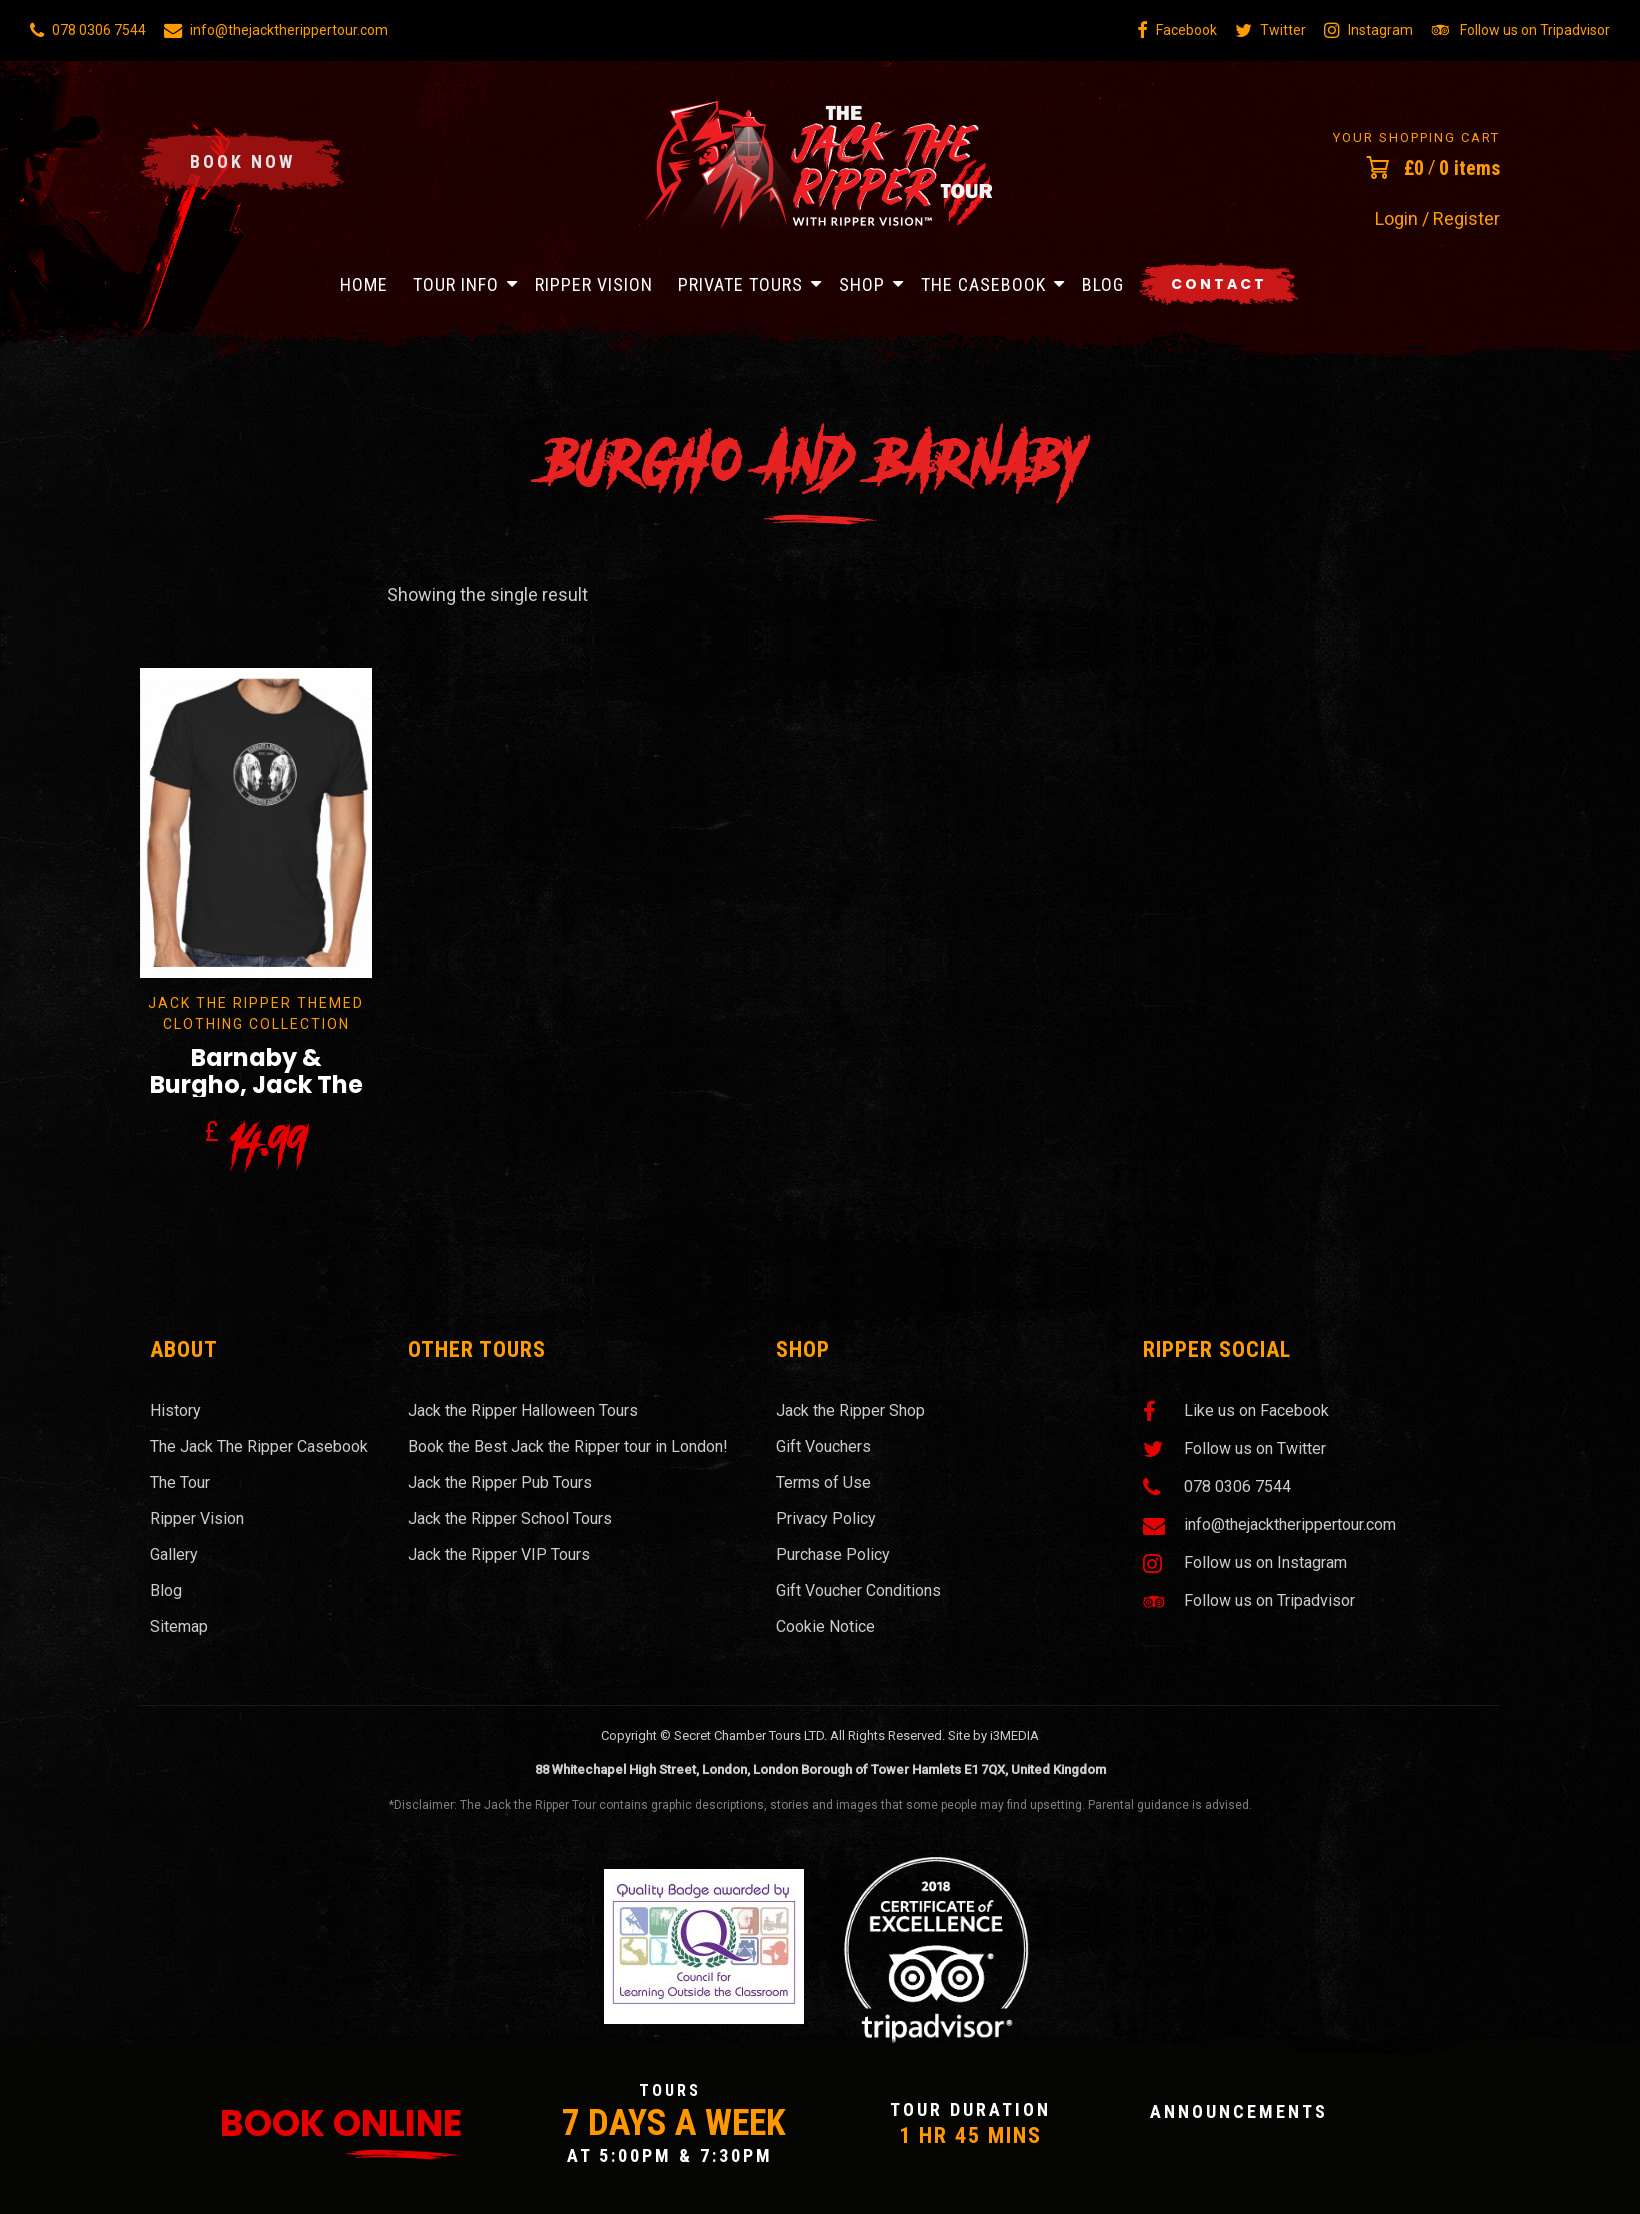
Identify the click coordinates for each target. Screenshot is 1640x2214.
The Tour (180, 1482)
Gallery (174, 1554)
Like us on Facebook (1236, 1411)
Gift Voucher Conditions (858, 1590)
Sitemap (179, 1626)
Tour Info (456, 284)
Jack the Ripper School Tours (510, 1518)
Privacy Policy (826, 1518)
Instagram (1368, 30)
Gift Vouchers (823, 1446)
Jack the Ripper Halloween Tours (523, 1410)
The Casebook (983, 284)
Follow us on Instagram (1245, 1563)
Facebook (1177, 30)
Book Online (341, 2123)
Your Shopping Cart (1416, 137)
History (175, 1410)
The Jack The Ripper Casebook (259, 1446)
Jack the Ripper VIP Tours (499, 1554)
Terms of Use (823, 1482)
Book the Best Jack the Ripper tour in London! (568, 1446)
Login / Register (1437, 219)
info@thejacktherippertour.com (276, 30)
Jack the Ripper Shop (850, 1410)
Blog (1103, 284)
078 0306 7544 (88, 30)
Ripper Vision (594, 284)
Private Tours (740, 284)
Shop (862, 284)
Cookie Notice (825, 1626)
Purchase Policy (833, 1554)
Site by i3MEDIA (993, 1735)
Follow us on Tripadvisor (1520, 30)
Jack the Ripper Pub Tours (500, 1482)
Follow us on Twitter (1234, 1449)
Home (364, 284)
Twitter (1270, 30)
